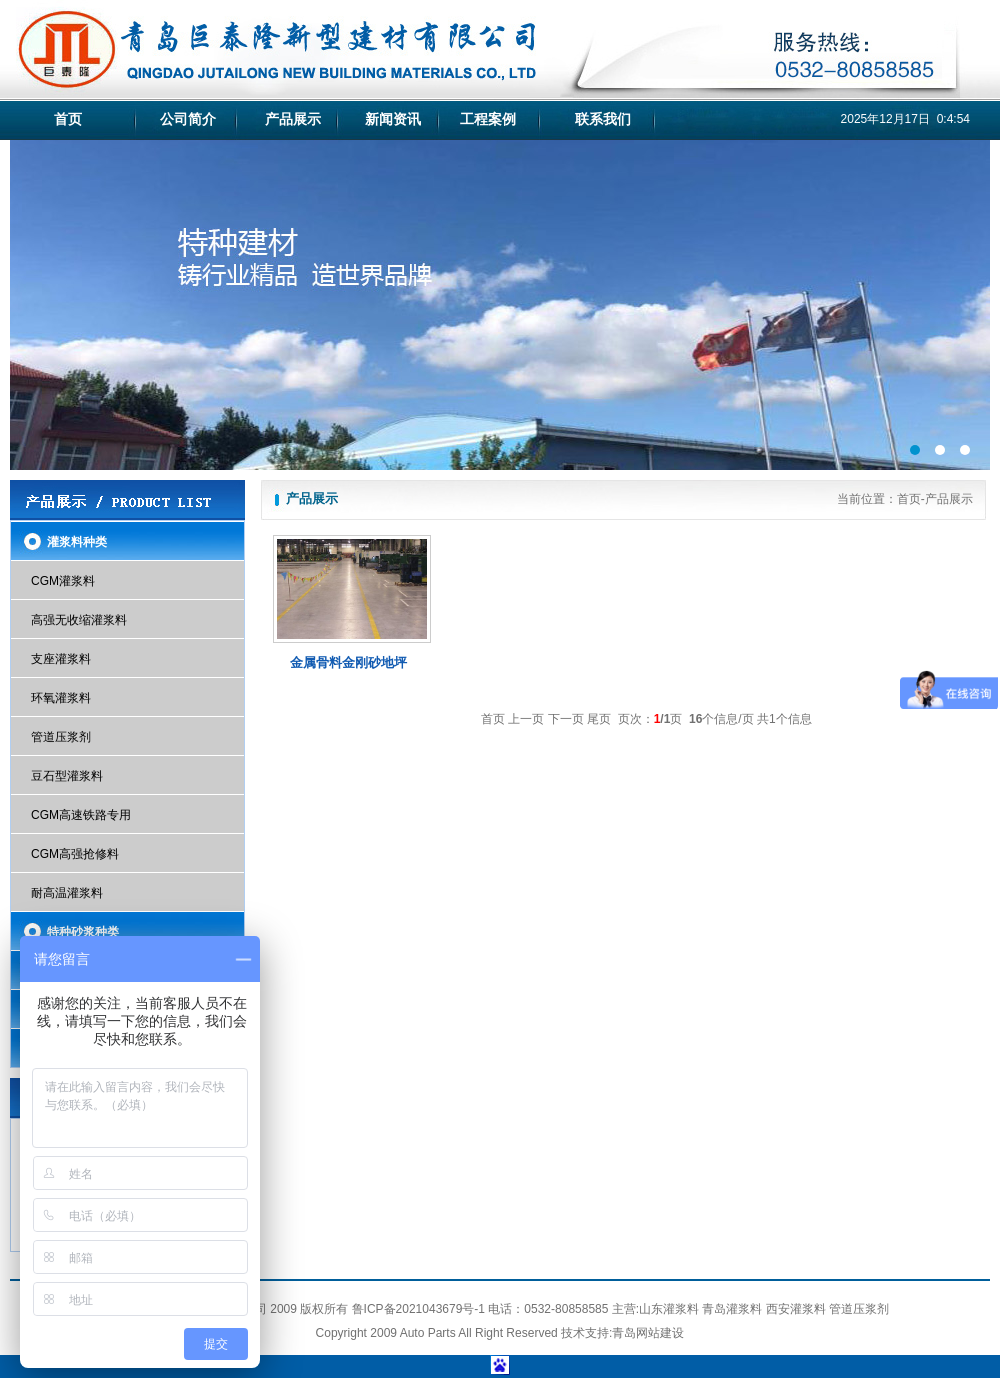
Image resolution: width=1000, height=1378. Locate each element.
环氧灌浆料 (61, 698)
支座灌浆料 (61, 659)
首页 (68, 119)
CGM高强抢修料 (75, 854)
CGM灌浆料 (63, 581)
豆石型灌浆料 (67, 776)
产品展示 (293, 119)
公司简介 (188, 119)
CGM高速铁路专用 (81, 815)
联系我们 (603, 119)
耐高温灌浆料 (67, 893)
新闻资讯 (393, 119)
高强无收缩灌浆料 (79, 620)
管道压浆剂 (61, 737)
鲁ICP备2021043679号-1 (418, 1309)
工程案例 (488, 119)
